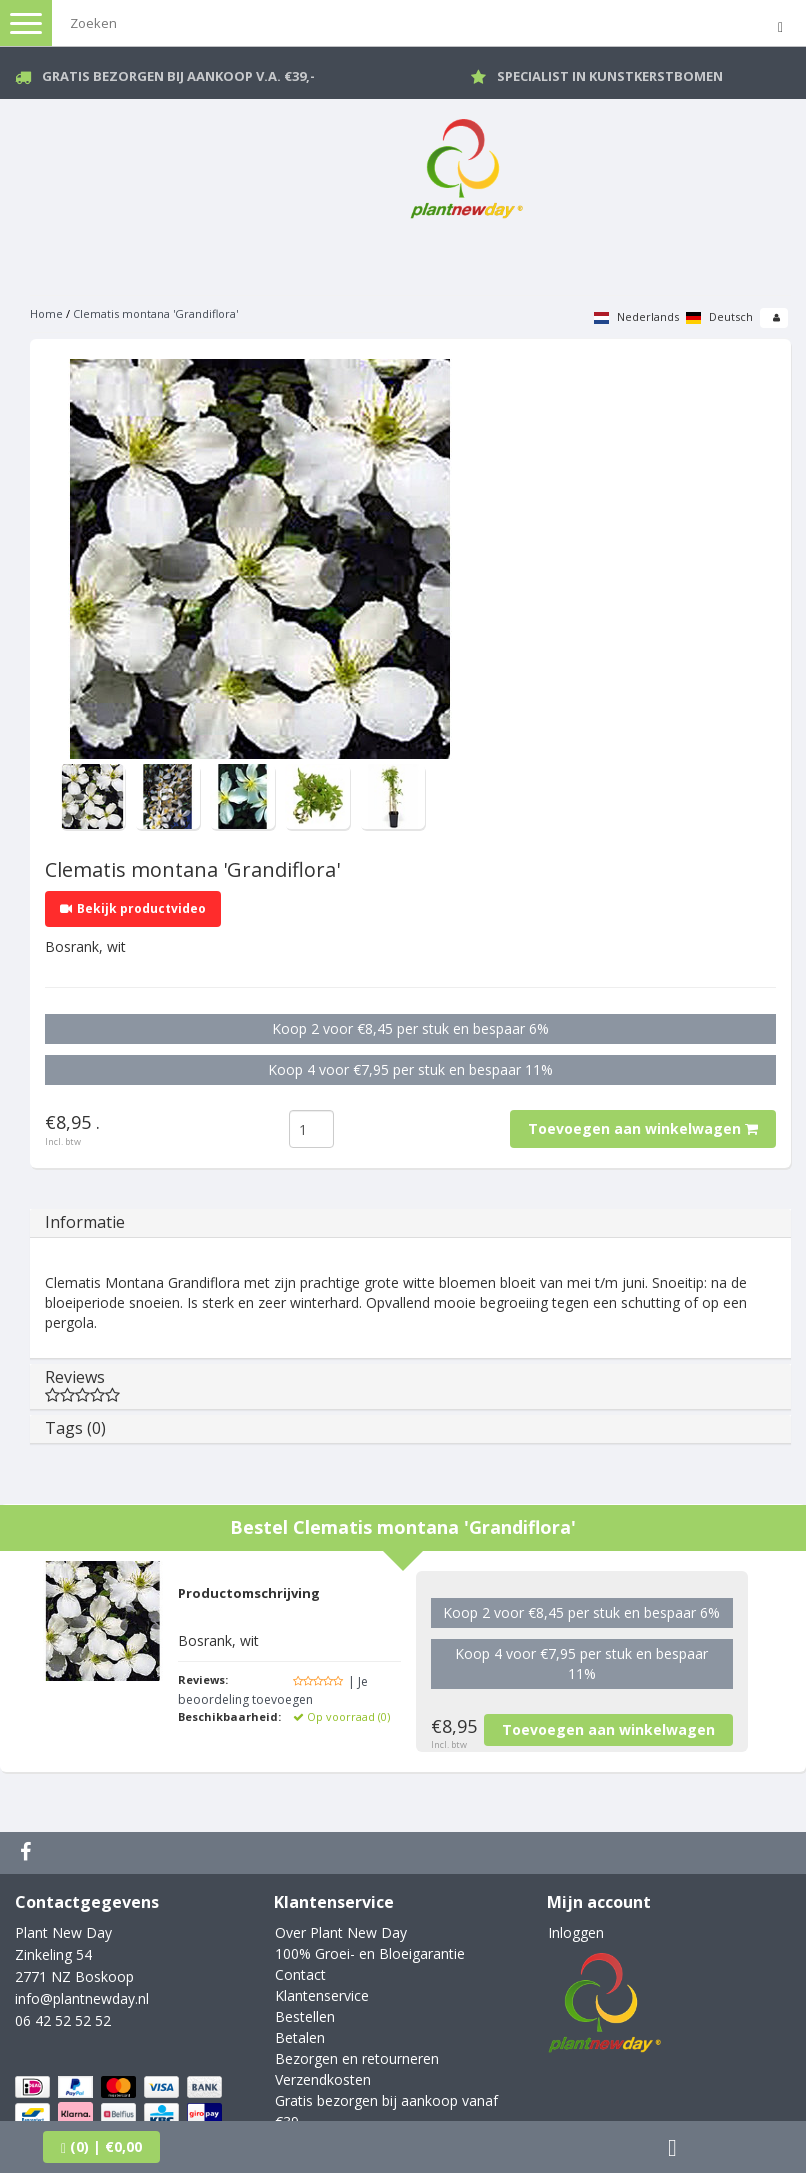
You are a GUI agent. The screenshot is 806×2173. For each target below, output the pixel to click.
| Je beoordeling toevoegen (273, 1690)
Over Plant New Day (341, 1932)
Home (46, 313)
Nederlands (636, 316)
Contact (300, 1974)
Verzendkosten (323, 2079)
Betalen (300, 2037)
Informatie (85, 1222)
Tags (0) (75, 1428)
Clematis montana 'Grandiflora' (155, 313)
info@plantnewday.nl (82, 1998)
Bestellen (305, 2016)
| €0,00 (101, 2146)
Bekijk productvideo (133, 908)
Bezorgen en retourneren (357, 2058)
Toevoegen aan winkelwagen (643, 1128)
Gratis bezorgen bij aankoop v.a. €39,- (178, 76)
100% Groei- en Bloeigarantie (370, 1953)
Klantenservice (322, 1995)
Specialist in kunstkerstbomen (610, 76)
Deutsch (719, 316)
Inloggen (576, 1932)
